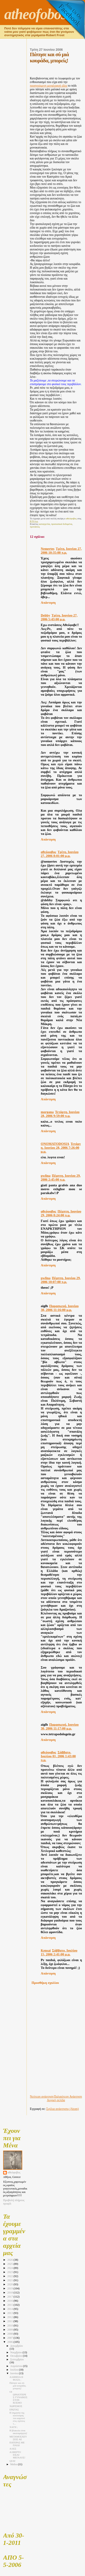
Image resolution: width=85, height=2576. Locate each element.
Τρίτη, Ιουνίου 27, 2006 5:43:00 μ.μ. (59, 617)
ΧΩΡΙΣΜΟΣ (16, 2406)
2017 (10, 2296)
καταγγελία (44, 524)
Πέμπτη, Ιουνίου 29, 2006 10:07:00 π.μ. (61, 1280)
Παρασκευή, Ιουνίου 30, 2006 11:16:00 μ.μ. (60, 1308)
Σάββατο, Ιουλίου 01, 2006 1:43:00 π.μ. (58, 1756)
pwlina (46, 1175)
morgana (47, 1112)
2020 (10, 2284)
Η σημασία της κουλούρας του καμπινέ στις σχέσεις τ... (17, 2418)
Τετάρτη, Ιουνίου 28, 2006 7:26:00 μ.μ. (61, 1147)
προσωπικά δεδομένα (61, 524)
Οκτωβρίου (16, 2355)
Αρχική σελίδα (56, 2100)
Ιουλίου (14, 2369)
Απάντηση (48, 602)
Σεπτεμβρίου (17, 2359)
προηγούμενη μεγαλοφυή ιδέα (49, 85)
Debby (45, 615)
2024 (10, 2268)
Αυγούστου (16, 2366)
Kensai (46, 1950)
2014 (10, 2309)
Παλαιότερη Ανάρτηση (68, 2096)
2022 (10, 2276)
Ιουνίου (14, 2373)
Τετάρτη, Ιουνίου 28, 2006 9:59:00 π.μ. (60, 1114)
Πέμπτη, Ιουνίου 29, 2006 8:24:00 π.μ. (61, 1213)
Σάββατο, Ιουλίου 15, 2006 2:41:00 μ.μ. (59, 1952)
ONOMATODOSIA (55, 1144)
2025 (10, 2263)
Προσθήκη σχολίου (45, 1983)
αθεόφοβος (48, 852)
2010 (10, 2325)
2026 (10, 2259)
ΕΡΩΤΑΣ (14, 2409)
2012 (10, 2317)
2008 (10, 2333)
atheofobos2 (38, 14)
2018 (10, 2292)
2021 (10, 2280)
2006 (10, 2342)
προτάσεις (35, 526)
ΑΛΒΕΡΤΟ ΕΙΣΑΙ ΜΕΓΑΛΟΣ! (17, 2455)
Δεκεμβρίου (16, 2345)
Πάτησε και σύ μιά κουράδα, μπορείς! (18, 2386)
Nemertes (47, 549)
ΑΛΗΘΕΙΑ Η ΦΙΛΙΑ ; (16, 2378)
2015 (10, 2304)
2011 (10, 2321)
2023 (10, 2272)
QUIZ (12, 2461)
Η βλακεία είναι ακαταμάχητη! (18, 2432)
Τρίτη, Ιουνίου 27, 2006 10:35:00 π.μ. (61, 550)
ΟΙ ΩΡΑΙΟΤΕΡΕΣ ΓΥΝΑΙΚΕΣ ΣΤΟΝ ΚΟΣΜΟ (18, 2397)
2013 (10, 2313)
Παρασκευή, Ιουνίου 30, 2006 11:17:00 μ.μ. (60, 1726)
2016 (10, 2300)
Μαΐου (14, 2464)
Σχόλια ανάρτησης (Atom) (62, 2109)
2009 (10, 2329)
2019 (10, 2288)
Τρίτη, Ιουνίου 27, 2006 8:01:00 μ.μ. (60, 854)
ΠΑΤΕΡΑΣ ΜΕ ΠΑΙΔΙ (17, 2444)
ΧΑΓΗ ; (14, 2427)
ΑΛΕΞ (13, 2448)
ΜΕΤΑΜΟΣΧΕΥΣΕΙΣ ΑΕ (18, 2438)
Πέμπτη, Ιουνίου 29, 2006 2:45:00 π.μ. (61, 1177)
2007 (10, 2337)
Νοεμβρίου (16, 2352)
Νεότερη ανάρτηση (41, 2096)
